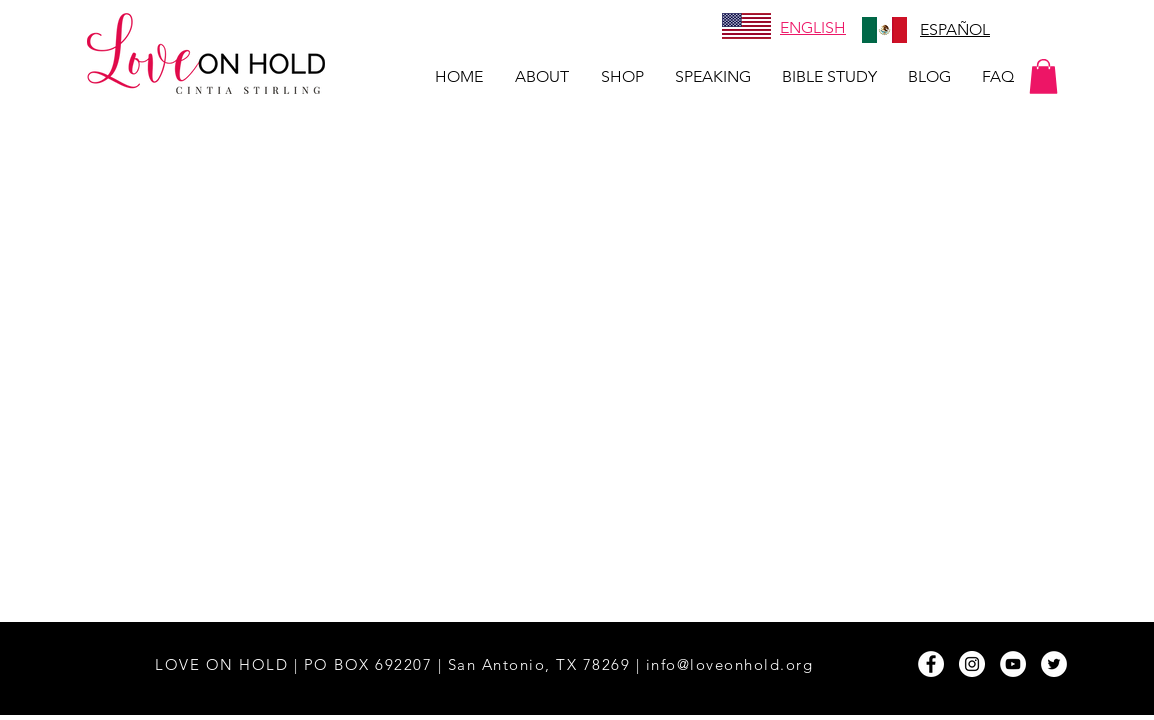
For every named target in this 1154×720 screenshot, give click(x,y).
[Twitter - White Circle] (1054, 664)
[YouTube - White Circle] (1013, 664)
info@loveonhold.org (730, 664)
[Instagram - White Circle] (972, 664)
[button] (1043, 76)
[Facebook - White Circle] (931, 664)
